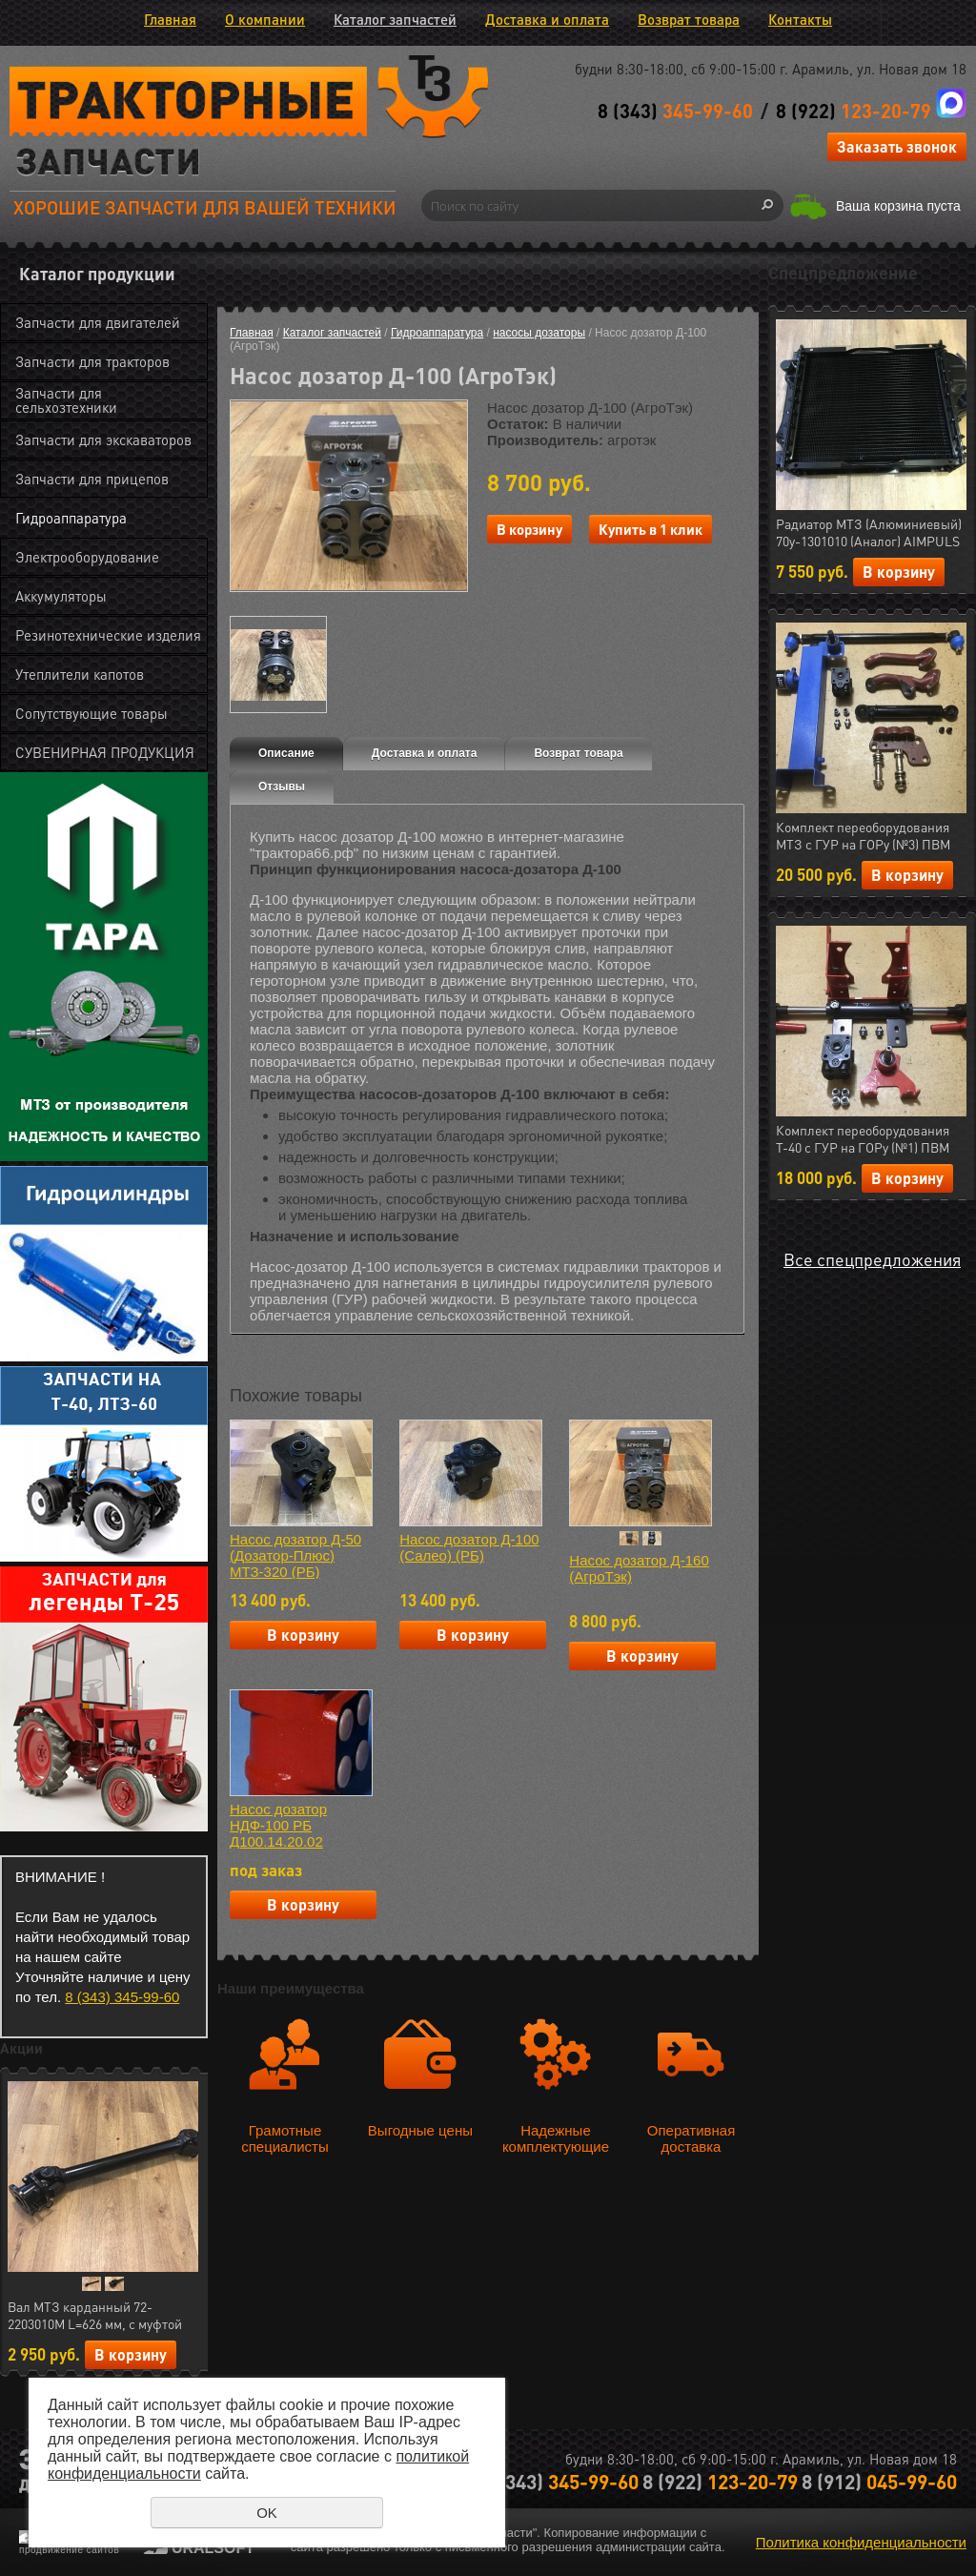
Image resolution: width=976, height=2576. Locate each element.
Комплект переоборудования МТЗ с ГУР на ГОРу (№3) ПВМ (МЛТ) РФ (863, 836)
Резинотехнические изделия (108, 634)
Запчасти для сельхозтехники (66, 400)
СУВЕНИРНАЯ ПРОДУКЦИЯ (104, 752)
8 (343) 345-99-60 (122, 1997)
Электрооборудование (87, 556)
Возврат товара (689, 19)
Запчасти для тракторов (92, 361)
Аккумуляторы (61, 595)
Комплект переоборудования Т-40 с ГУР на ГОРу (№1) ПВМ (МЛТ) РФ (862, 1139)
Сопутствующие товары (91, 713)
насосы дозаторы (539, 332)
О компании (265, 19)
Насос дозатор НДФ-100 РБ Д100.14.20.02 (278, 1825)
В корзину (130, 2354)
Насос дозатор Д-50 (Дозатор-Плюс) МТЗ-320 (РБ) (295, 1555)
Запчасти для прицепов (92, 478)
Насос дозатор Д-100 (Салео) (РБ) (469, 1547)
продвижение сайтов (69, 2550)
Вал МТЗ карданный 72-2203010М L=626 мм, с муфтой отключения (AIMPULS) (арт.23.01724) (95, 2316)
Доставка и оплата (547, 19)
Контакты (800, 19)
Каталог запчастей (395, 19)
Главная (170, 19)
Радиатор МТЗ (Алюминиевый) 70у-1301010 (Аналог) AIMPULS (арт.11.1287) (869, 533)
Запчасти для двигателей (97, 322)
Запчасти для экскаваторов (103, 439)
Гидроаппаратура (71, 517)
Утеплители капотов (79, 674)
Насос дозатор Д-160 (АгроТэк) (638, 1568)
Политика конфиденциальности (861, 2542)
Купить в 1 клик (650, 529)
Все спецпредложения (872, 1259)
